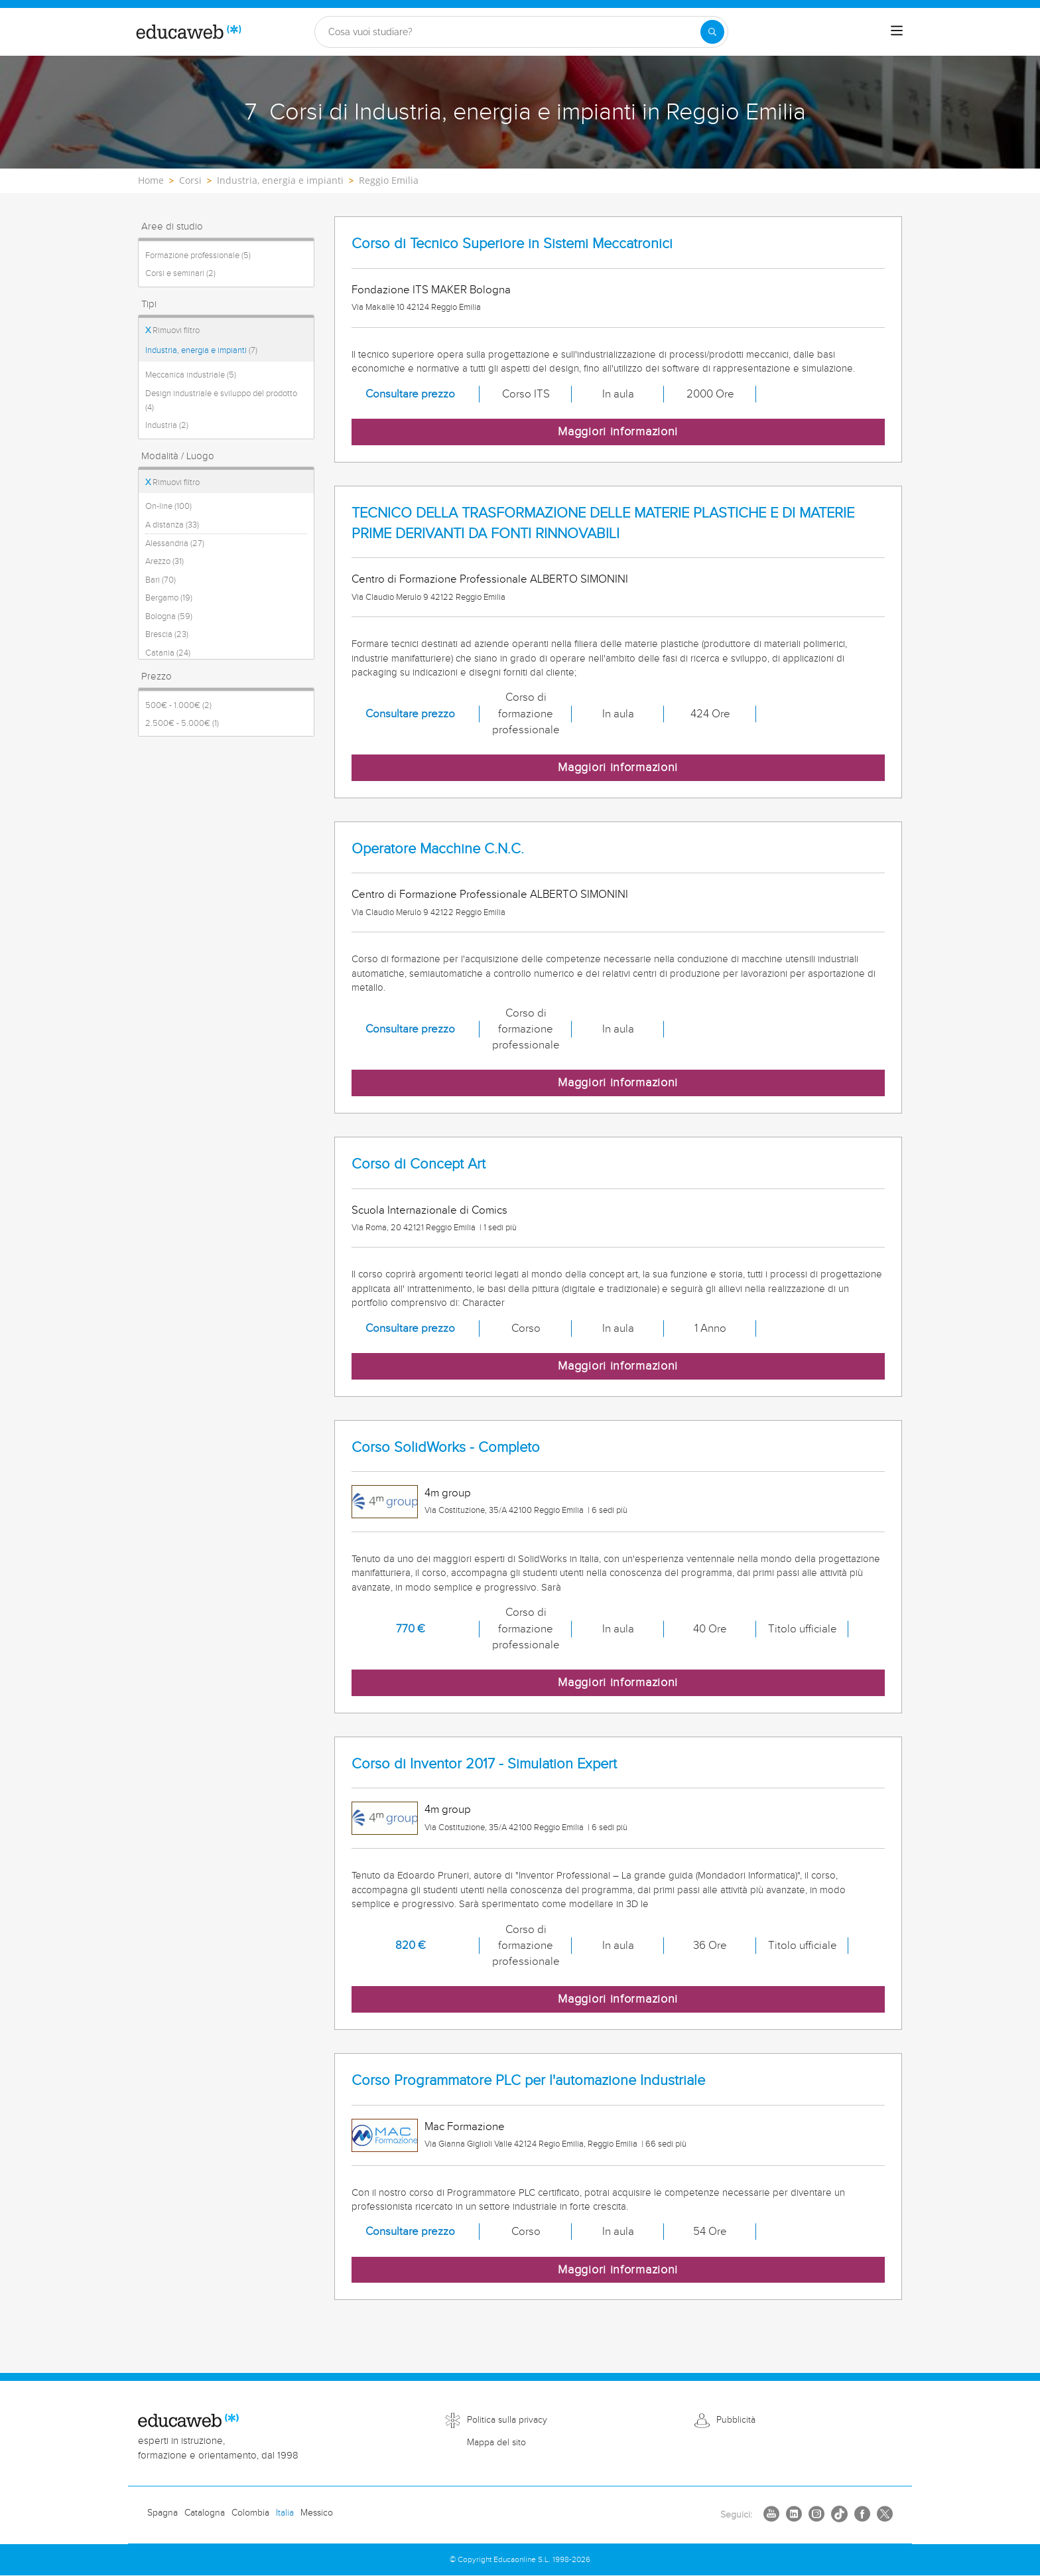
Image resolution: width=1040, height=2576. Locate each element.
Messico (316, 2513)
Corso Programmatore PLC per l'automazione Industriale (528, 2080)
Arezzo (164, 561)
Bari (160, 580)
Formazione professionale (198, 255)
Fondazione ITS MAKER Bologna (431, 290)
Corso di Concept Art (419, 1164)
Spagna (162, 2513)
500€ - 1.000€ (178, 705)
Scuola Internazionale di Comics (429, 1210)
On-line (168, 506)
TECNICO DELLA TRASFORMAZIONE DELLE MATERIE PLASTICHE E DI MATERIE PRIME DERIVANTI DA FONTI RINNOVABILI (603, 523)
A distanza (172, 525)
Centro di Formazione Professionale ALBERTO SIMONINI (490, 579)
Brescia (166, 634)
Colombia (250, 2513)
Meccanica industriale (190, 375)
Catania (167, 653)
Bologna (168, 616)
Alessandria (174, 543)
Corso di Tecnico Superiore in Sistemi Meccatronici (512, 244)
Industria (166, 425)
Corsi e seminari (180, 273)
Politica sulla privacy (507, 2420)
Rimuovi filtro (172, 330)
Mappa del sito (496, 2442)
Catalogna (204, 2513)
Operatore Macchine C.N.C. (438, 849)
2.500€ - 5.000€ (182, 723)
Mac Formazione (464, 2126)
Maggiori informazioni (618, 432)
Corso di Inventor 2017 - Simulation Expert (484, 1764)
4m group (447, 1493)
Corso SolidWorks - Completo (446, 1447)
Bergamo (168, 598)
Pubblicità (735, 2420)
